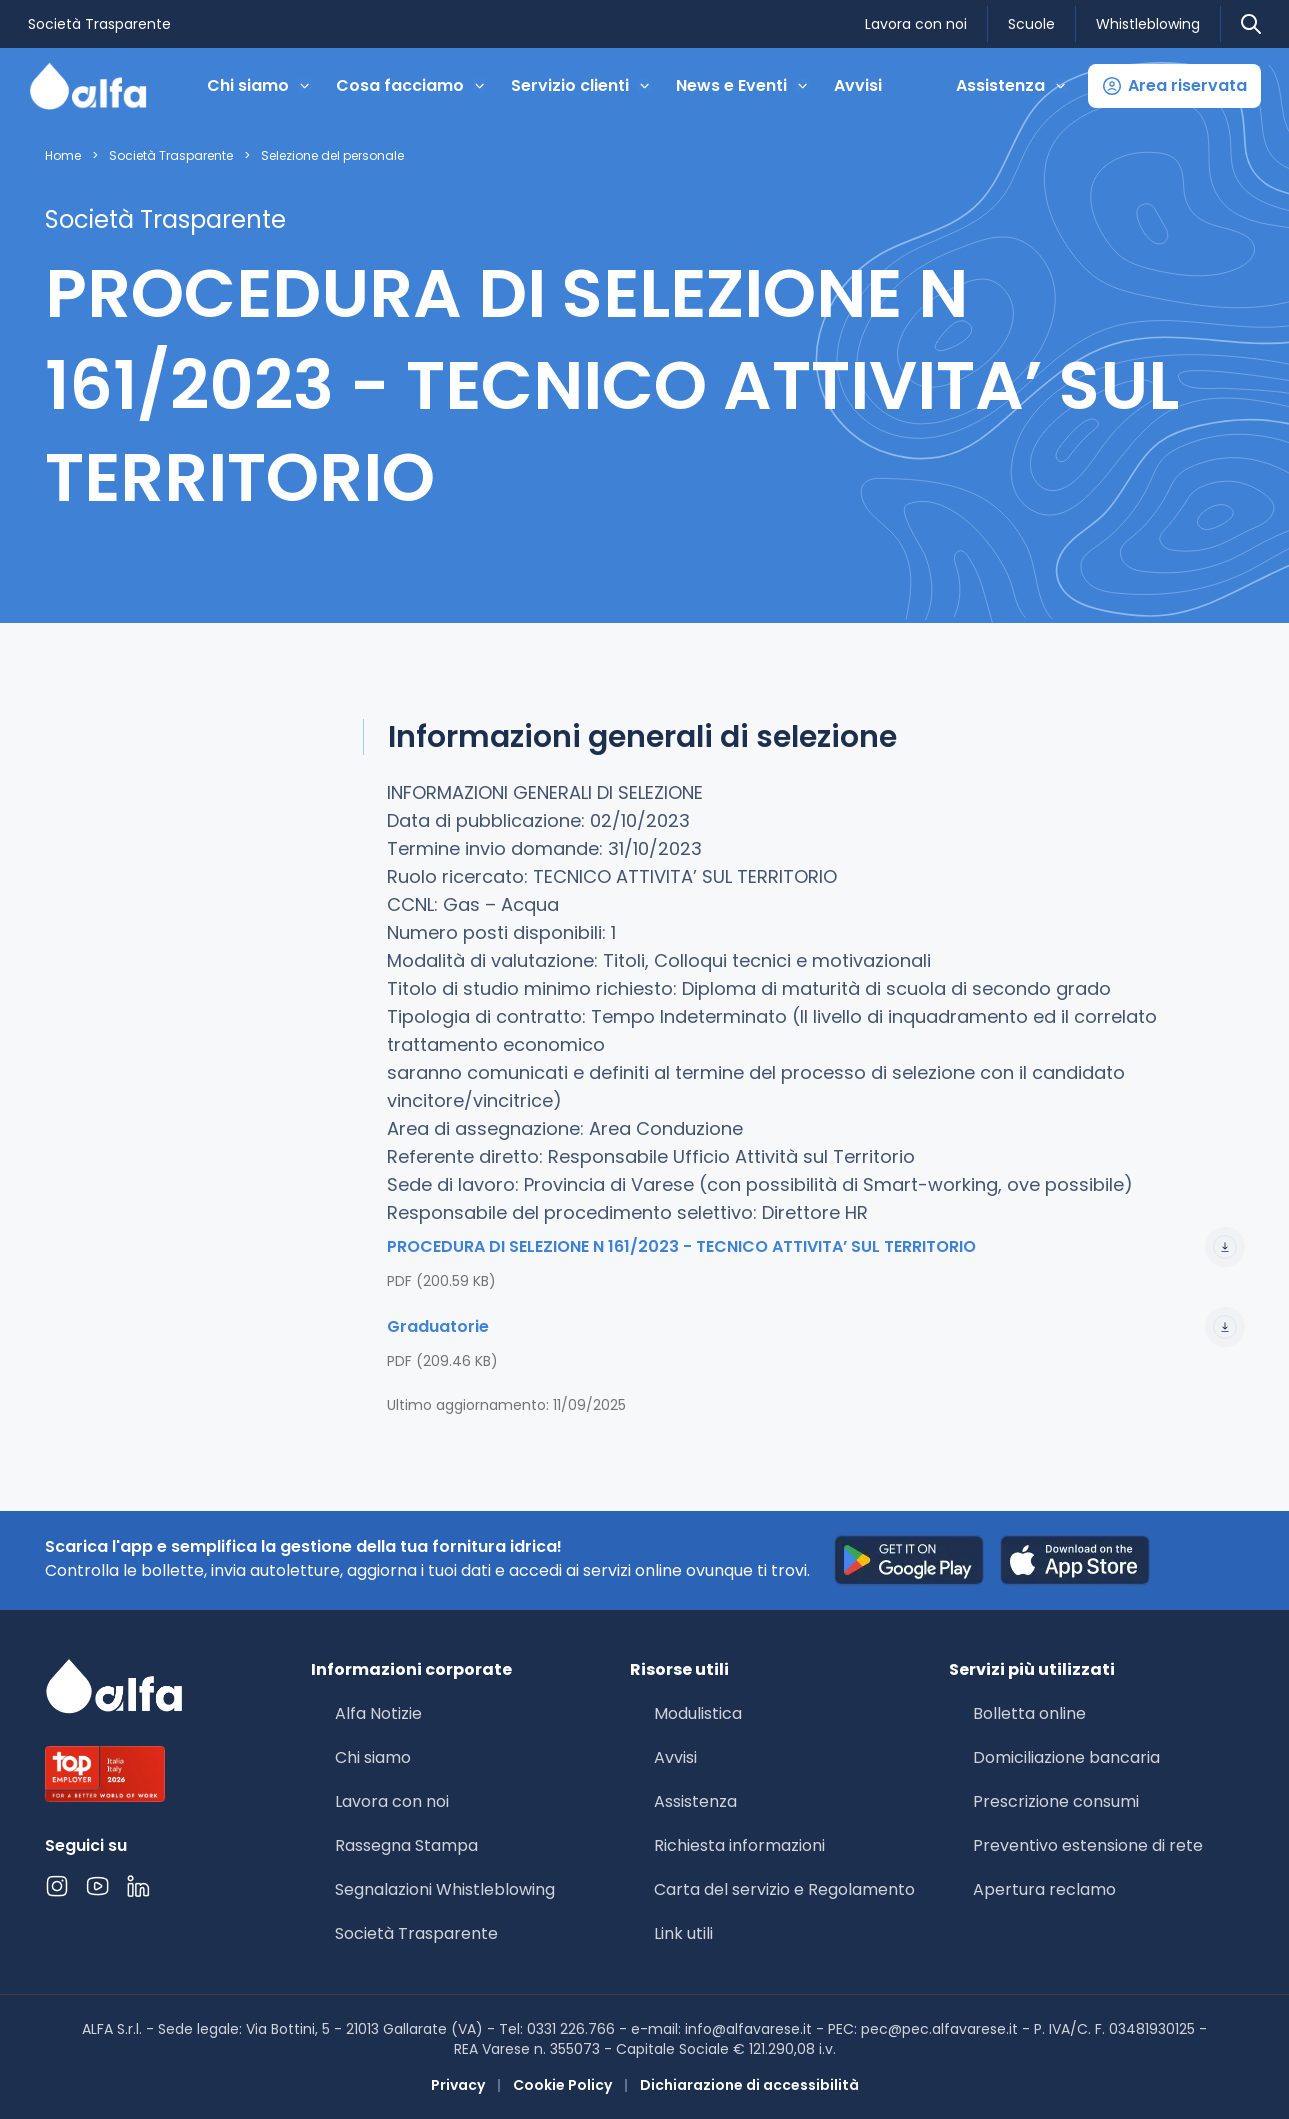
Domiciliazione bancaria (1066, 1757)
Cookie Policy (562, 2085)
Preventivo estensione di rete (1088, 1845)
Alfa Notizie (378, 1713)
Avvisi (858, 85)
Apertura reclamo (1044, 1889)
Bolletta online (1029, 1713)
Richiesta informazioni (739, 1845)
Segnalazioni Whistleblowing (445, 1889)
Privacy (458, 2085)
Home (63, 156)
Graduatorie (816, 1327)
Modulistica (698, 1713)
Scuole (1031, 24)
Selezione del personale (332, 156)
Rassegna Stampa (406, 1845)
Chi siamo (373, 1757)
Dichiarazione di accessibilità (749, 2085)
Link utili (683, 1933)
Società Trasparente (99, 24)
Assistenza (695, 1801)
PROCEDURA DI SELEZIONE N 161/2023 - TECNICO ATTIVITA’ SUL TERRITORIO (816, 1247)
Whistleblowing (1148, 24)
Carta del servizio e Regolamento (784, 1889)
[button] (1174, 86)
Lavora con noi (916, 24)
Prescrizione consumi (1056, 1801)
